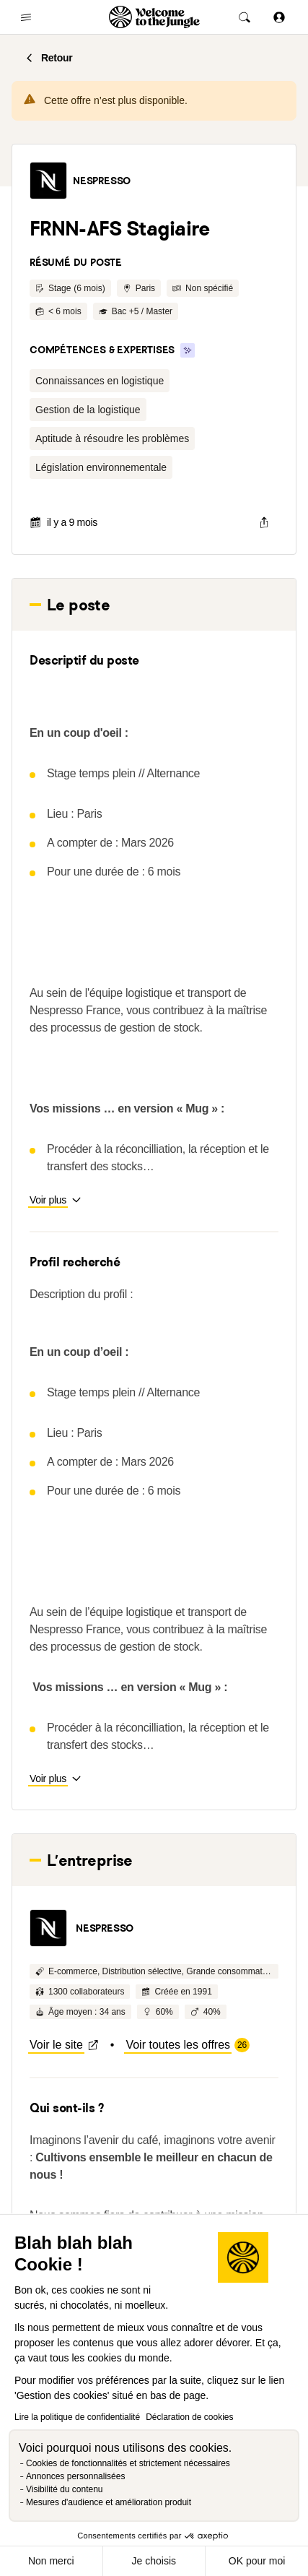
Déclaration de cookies (189, 2417)
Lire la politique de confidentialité (77, 2417)
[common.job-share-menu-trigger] (264, 522)
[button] (48, 181)
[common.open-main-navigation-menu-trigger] (26, 17)
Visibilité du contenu (64, 2489)
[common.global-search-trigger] (244, 17)
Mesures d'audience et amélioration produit (108, 2502)
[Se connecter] (279, 17)
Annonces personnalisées (75, 2476)
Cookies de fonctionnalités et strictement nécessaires (128, 2463)
